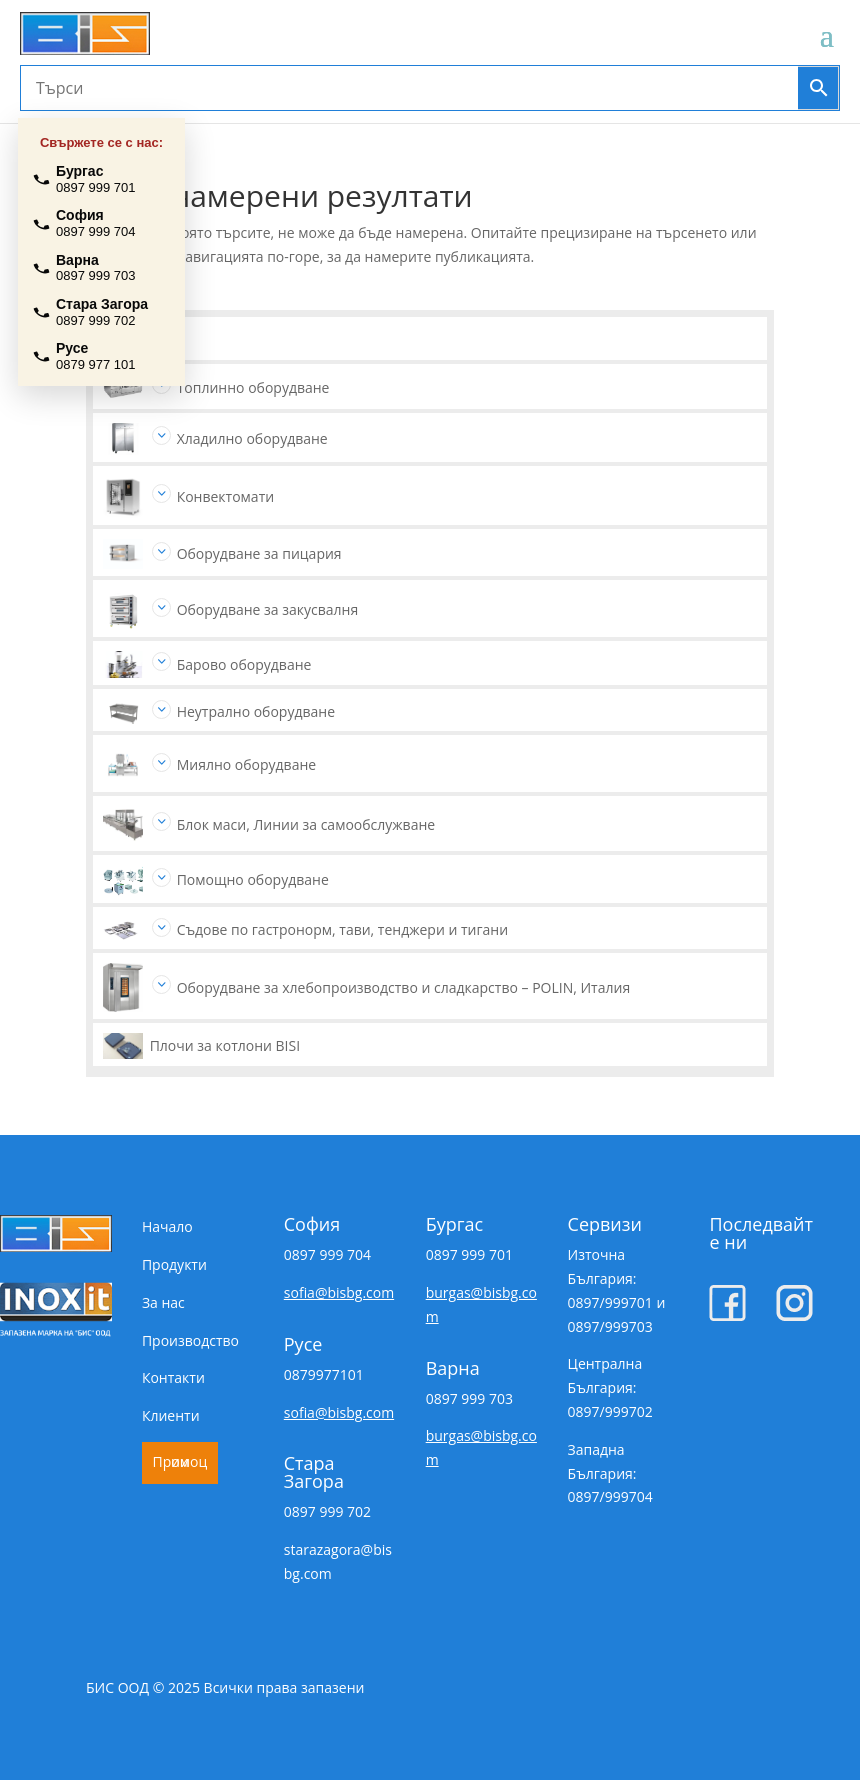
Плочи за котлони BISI (225, 1045)
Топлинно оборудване (253, 387)
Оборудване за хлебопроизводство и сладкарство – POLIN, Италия (404, 987)
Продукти (174, 1264)
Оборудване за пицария (259, 553)
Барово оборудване (244, 664)
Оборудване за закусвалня (268, 609)
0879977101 (324, 1374)
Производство (190, 1340)
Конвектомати (226, 496)
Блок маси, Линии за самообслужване (306, 824)
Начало (167, 1226)
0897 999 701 (469, 1254)
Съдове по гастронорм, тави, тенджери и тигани (342, 929)
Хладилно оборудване (252, 438)
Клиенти (171, 1415)
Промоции (180, 1461)
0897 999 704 (327, 1254)
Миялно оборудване (247, 764)
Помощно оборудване (253, 879)
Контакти (173, 1377)
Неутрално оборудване (256, 711)
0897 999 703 (469, 1398)
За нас (163, 1302)
